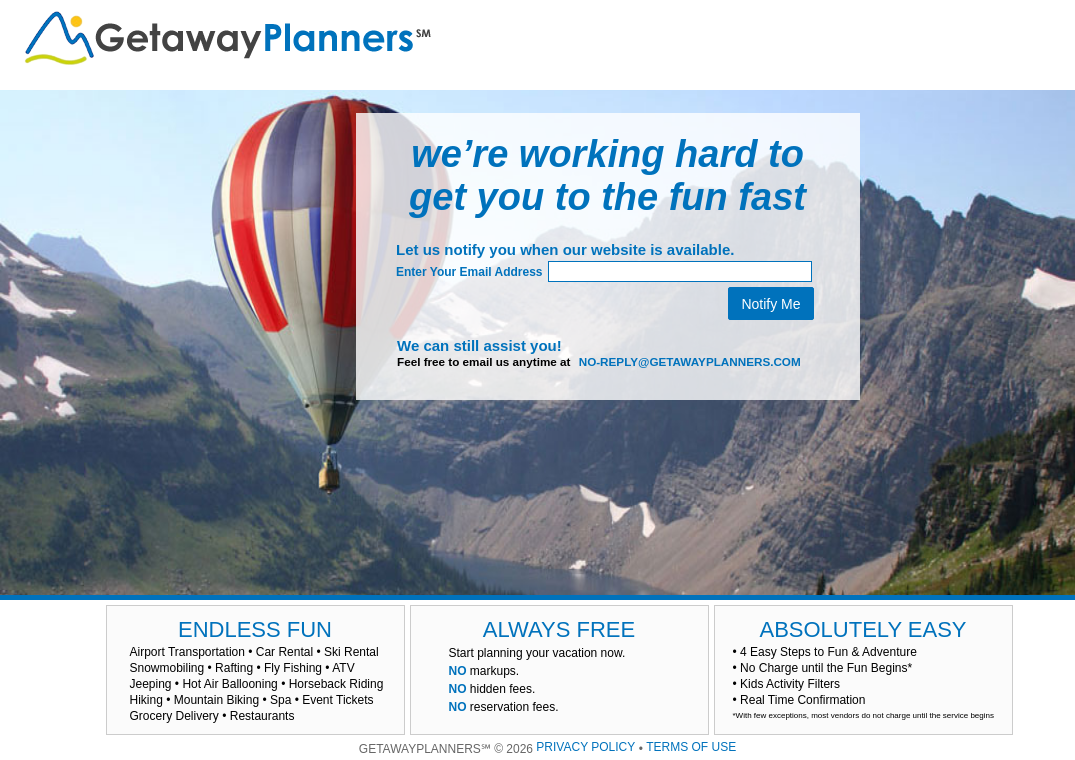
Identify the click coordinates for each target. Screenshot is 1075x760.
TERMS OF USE (691, 747)
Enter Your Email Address (469, 272)
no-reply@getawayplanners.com (690, 361)
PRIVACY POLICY (585, 747)
